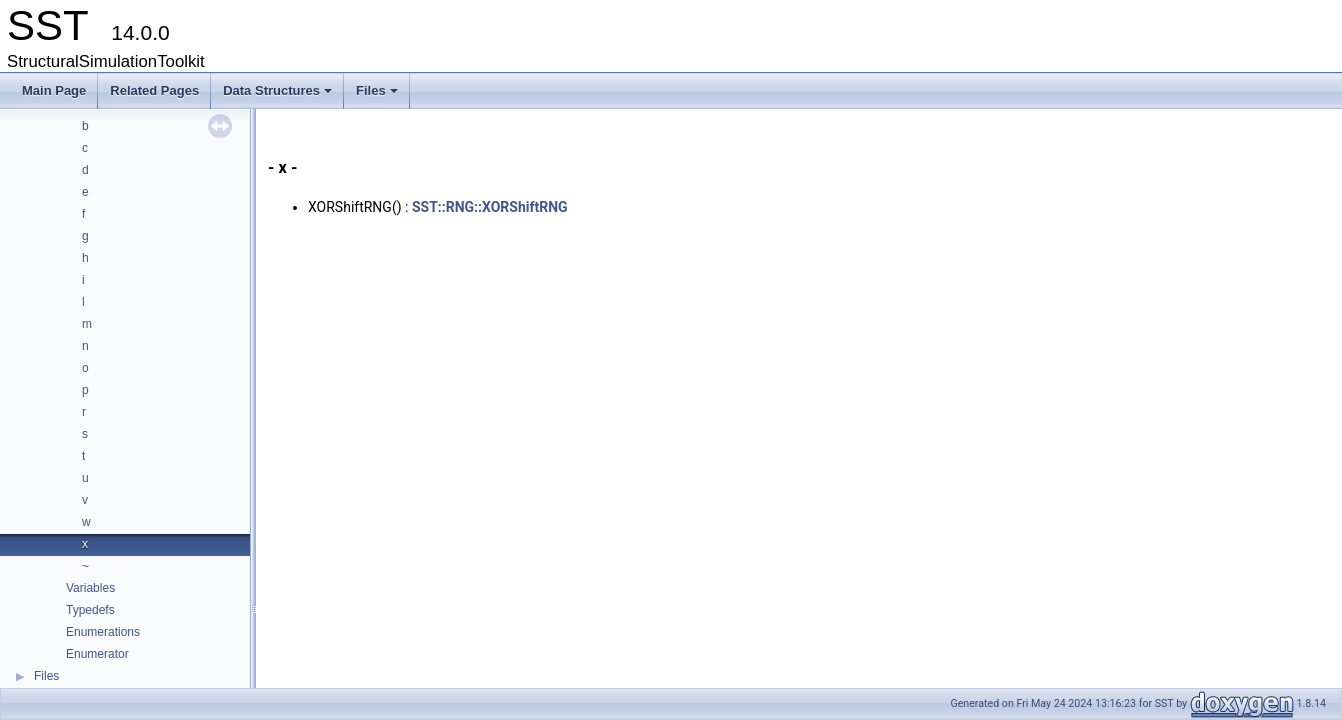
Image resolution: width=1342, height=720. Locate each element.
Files (378, 96)
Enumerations (103, 632)
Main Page (54, 90)
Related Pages (154, 90)
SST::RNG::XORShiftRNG (490, 207)
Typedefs (90, 610)
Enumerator (97, 654)
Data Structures (279, 96)
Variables (90, 588)
